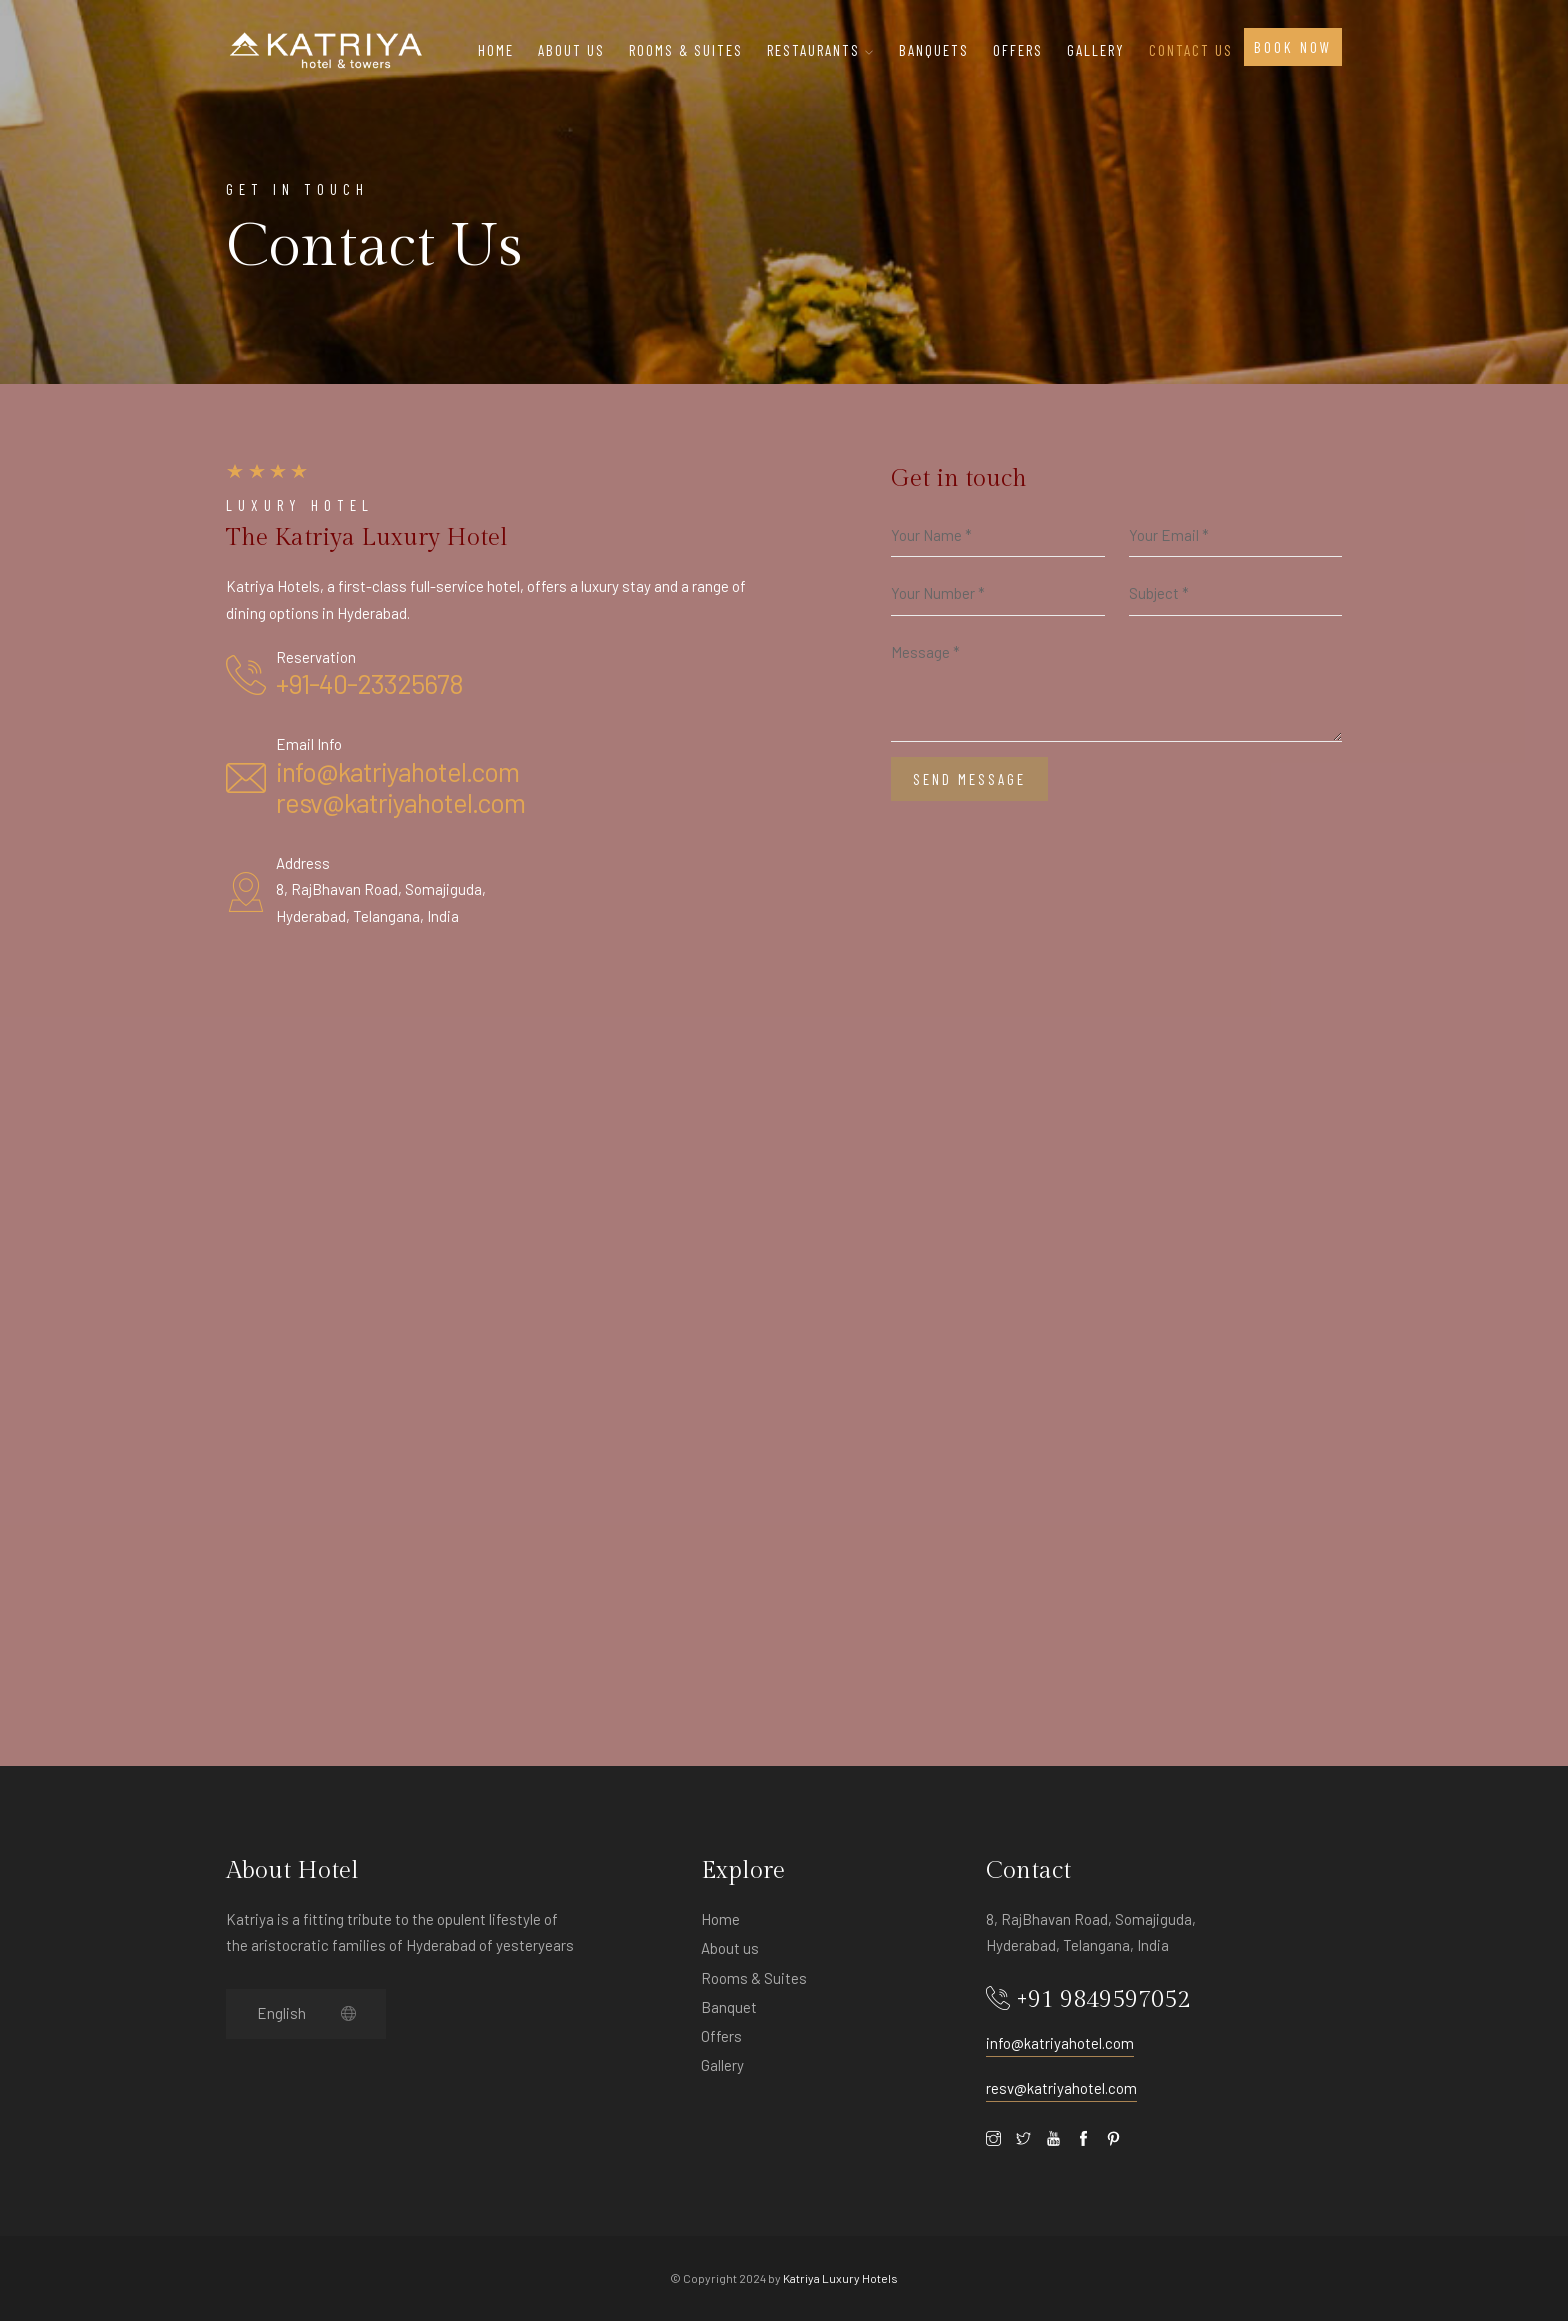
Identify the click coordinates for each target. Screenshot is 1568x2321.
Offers (721, 2036)
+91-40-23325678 (369, 683)
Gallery (1096, 50)
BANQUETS (934, 50)
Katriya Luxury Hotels (840, 2278)
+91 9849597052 (1103, 2000)
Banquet (729, 2007)
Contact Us (1191, 50)
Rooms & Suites (754, 1978)
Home (496, 50)
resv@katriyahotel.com (400, 802)
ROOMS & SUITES (686, 50)
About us (730, 1948)
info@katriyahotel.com (397, 771)
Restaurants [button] (821, 50)
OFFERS (1018, 50)
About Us (571, 50)
